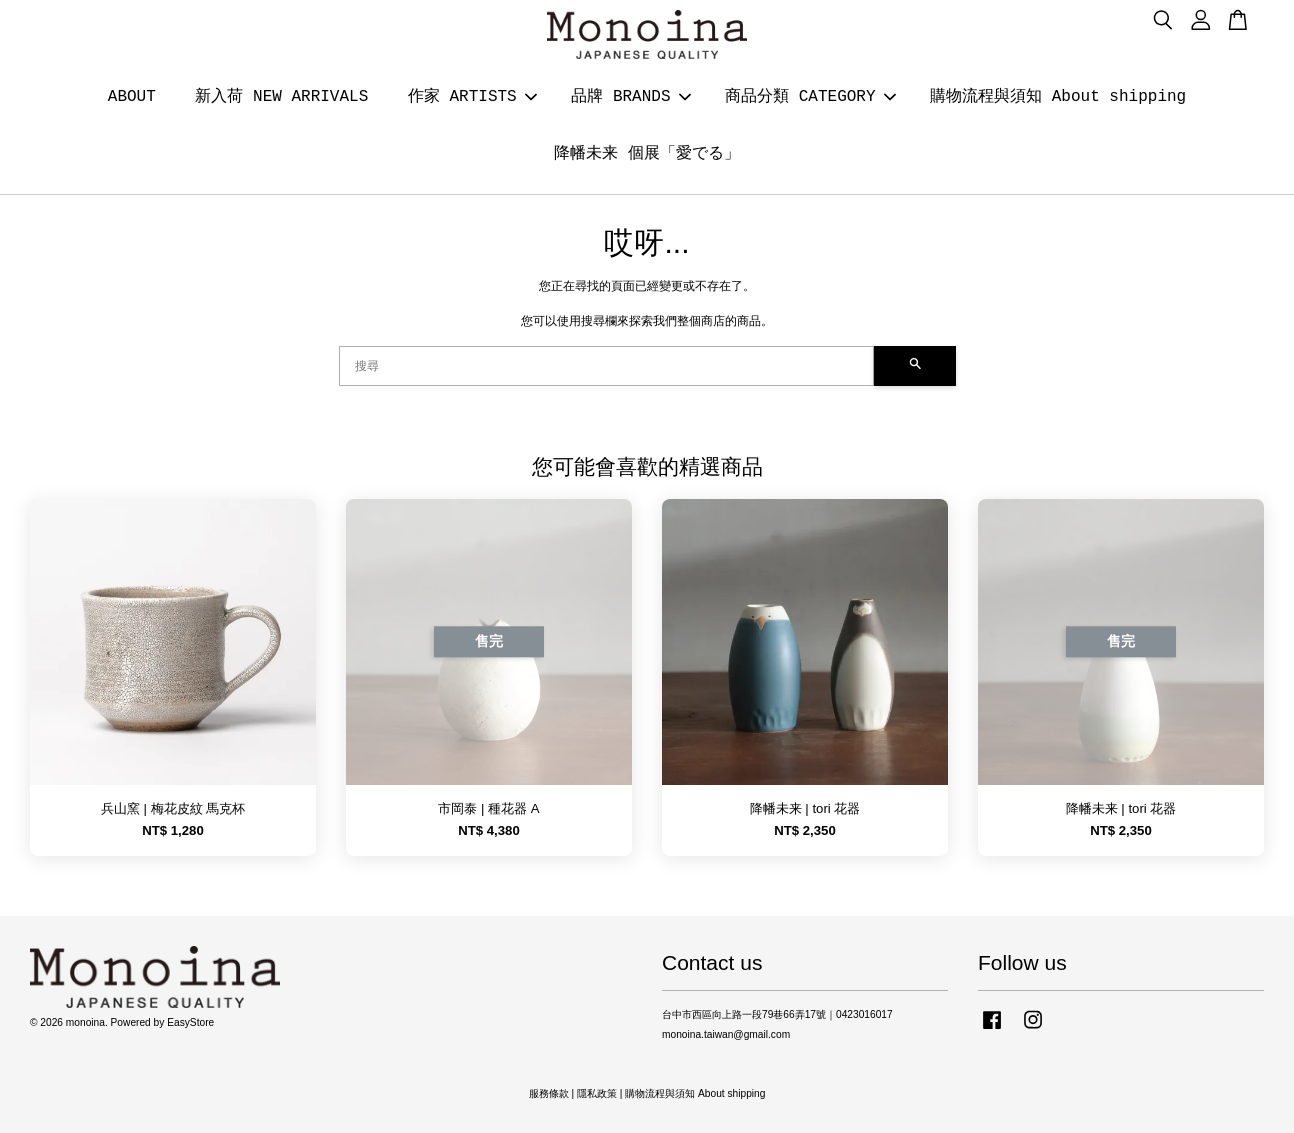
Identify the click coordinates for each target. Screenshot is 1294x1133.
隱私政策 (597, 1093)
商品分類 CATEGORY (810, 97)
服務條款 (549, 1093)
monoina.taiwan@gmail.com (726, 1034)
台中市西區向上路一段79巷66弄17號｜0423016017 (777, 1014)
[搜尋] (606, 366)
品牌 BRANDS (630, 97)
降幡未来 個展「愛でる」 (647, 154)
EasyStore (190, 1022)
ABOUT (132, 97)
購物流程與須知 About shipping (1058, 97)
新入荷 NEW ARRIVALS (281, 97)
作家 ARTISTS (472, 97)
